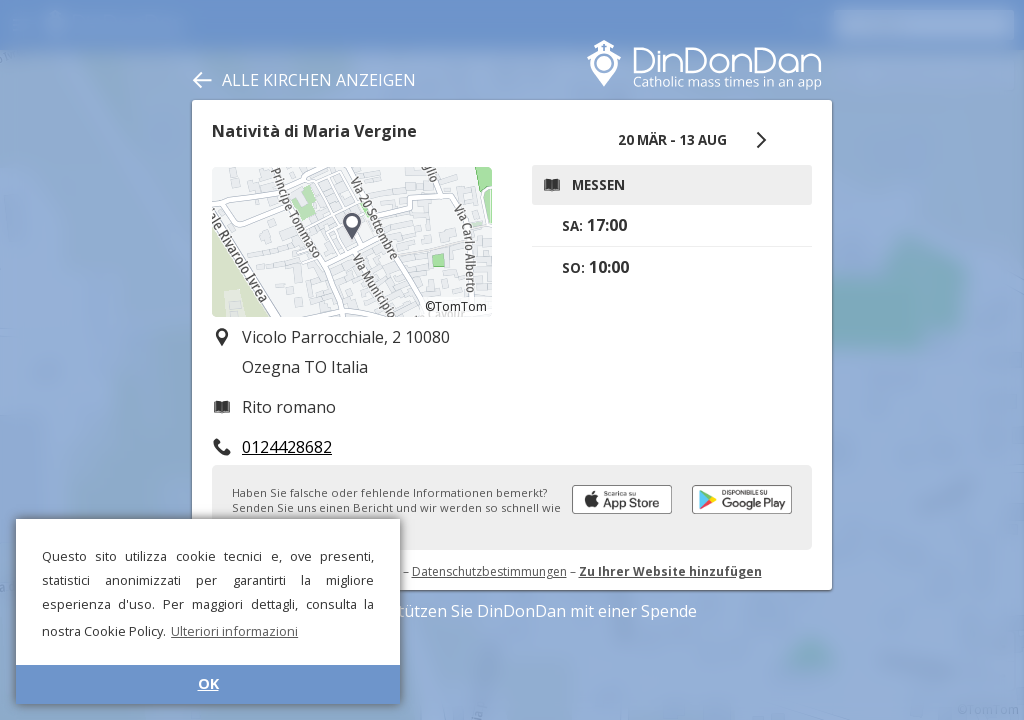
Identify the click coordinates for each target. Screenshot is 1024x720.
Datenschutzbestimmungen (489, 571)
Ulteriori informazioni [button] (234, 631)
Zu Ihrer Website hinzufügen (670, 571)
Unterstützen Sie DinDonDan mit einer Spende (512, 611)
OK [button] (208, 683)
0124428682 (287, 447)
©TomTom (456, 306)
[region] (352, 242)
